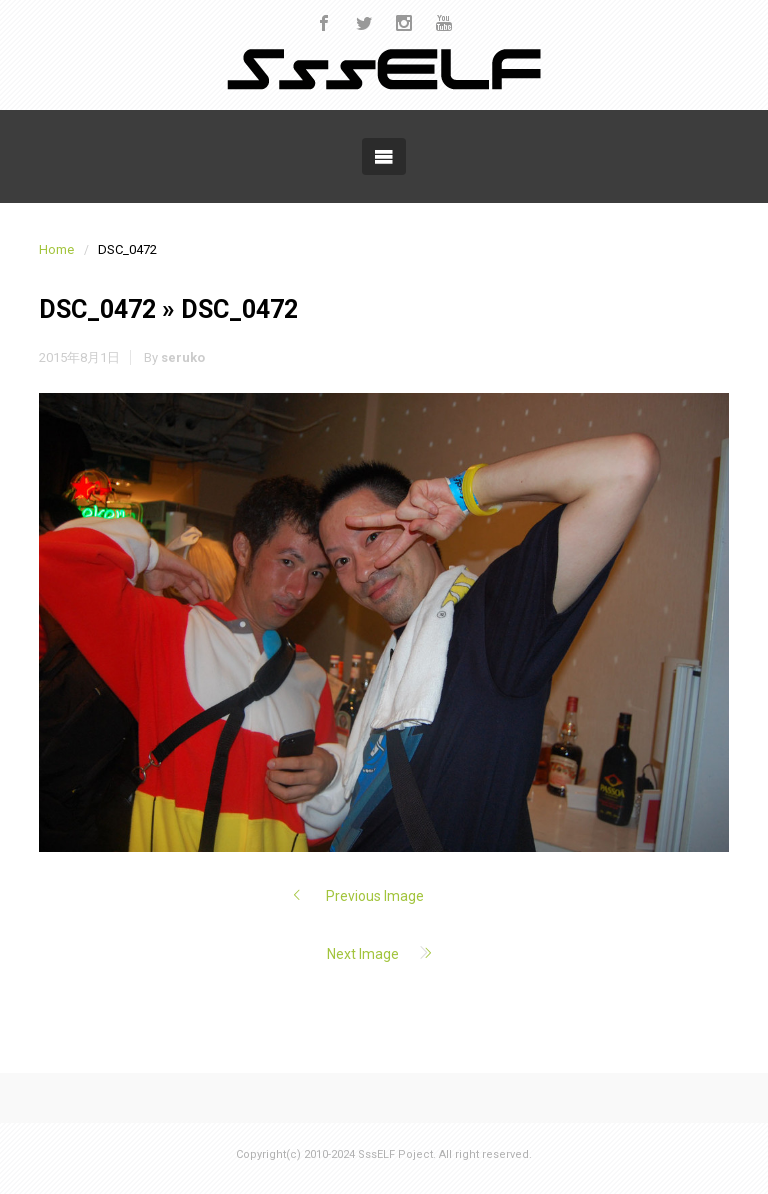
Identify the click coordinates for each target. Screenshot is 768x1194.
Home (56, 249)
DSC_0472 (97, 309)
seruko (183, 357)
